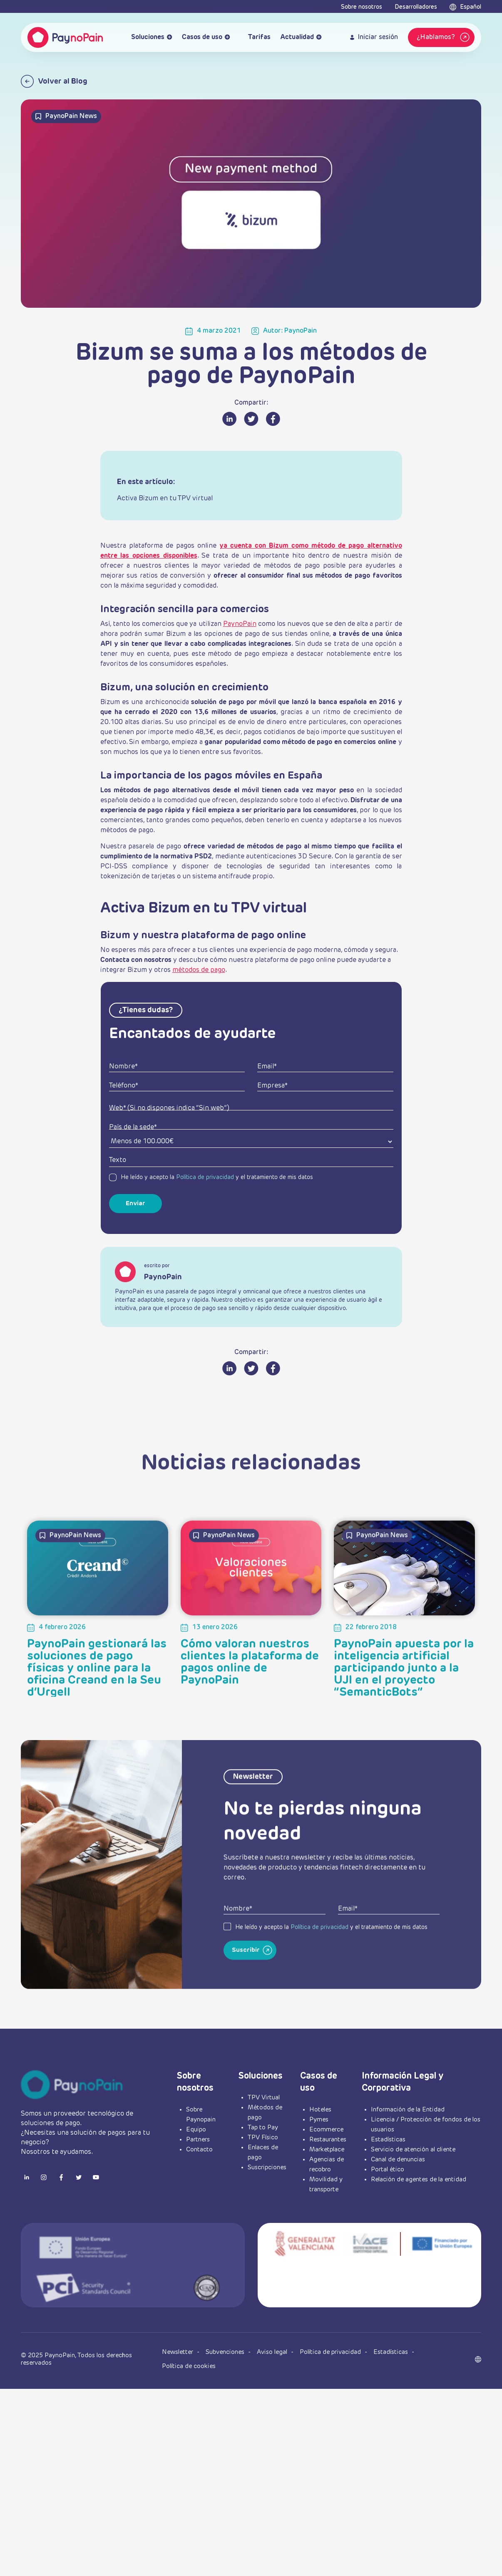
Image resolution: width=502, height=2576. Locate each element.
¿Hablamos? (444, 37)
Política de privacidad (205, 1177)
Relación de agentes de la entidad (418, 2179)
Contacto (199, 2149)
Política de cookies (189, 2366)
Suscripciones (267, 2167)
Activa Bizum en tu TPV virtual (165, 498)
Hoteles (320, 2109)
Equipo (196, 2129)
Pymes (318, 2119)
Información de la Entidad (408, 2109)
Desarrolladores (416, 7)
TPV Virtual (264, 2097)
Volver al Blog (54, 81)
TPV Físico (263, 2137)
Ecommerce (326, 2129)
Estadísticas (388, 2139)
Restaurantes (327, 2139)
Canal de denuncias (398, 2159)
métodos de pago (198, 970)
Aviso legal (273, 2352)
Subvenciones (226, 2352)
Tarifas (255, 38)
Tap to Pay (263, 2127)
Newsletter (178, 2352)
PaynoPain (239, 624)
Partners (198, 2139)
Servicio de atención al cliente (413, 2149)
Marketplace (326, 2149)
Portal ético (387, 2169)
